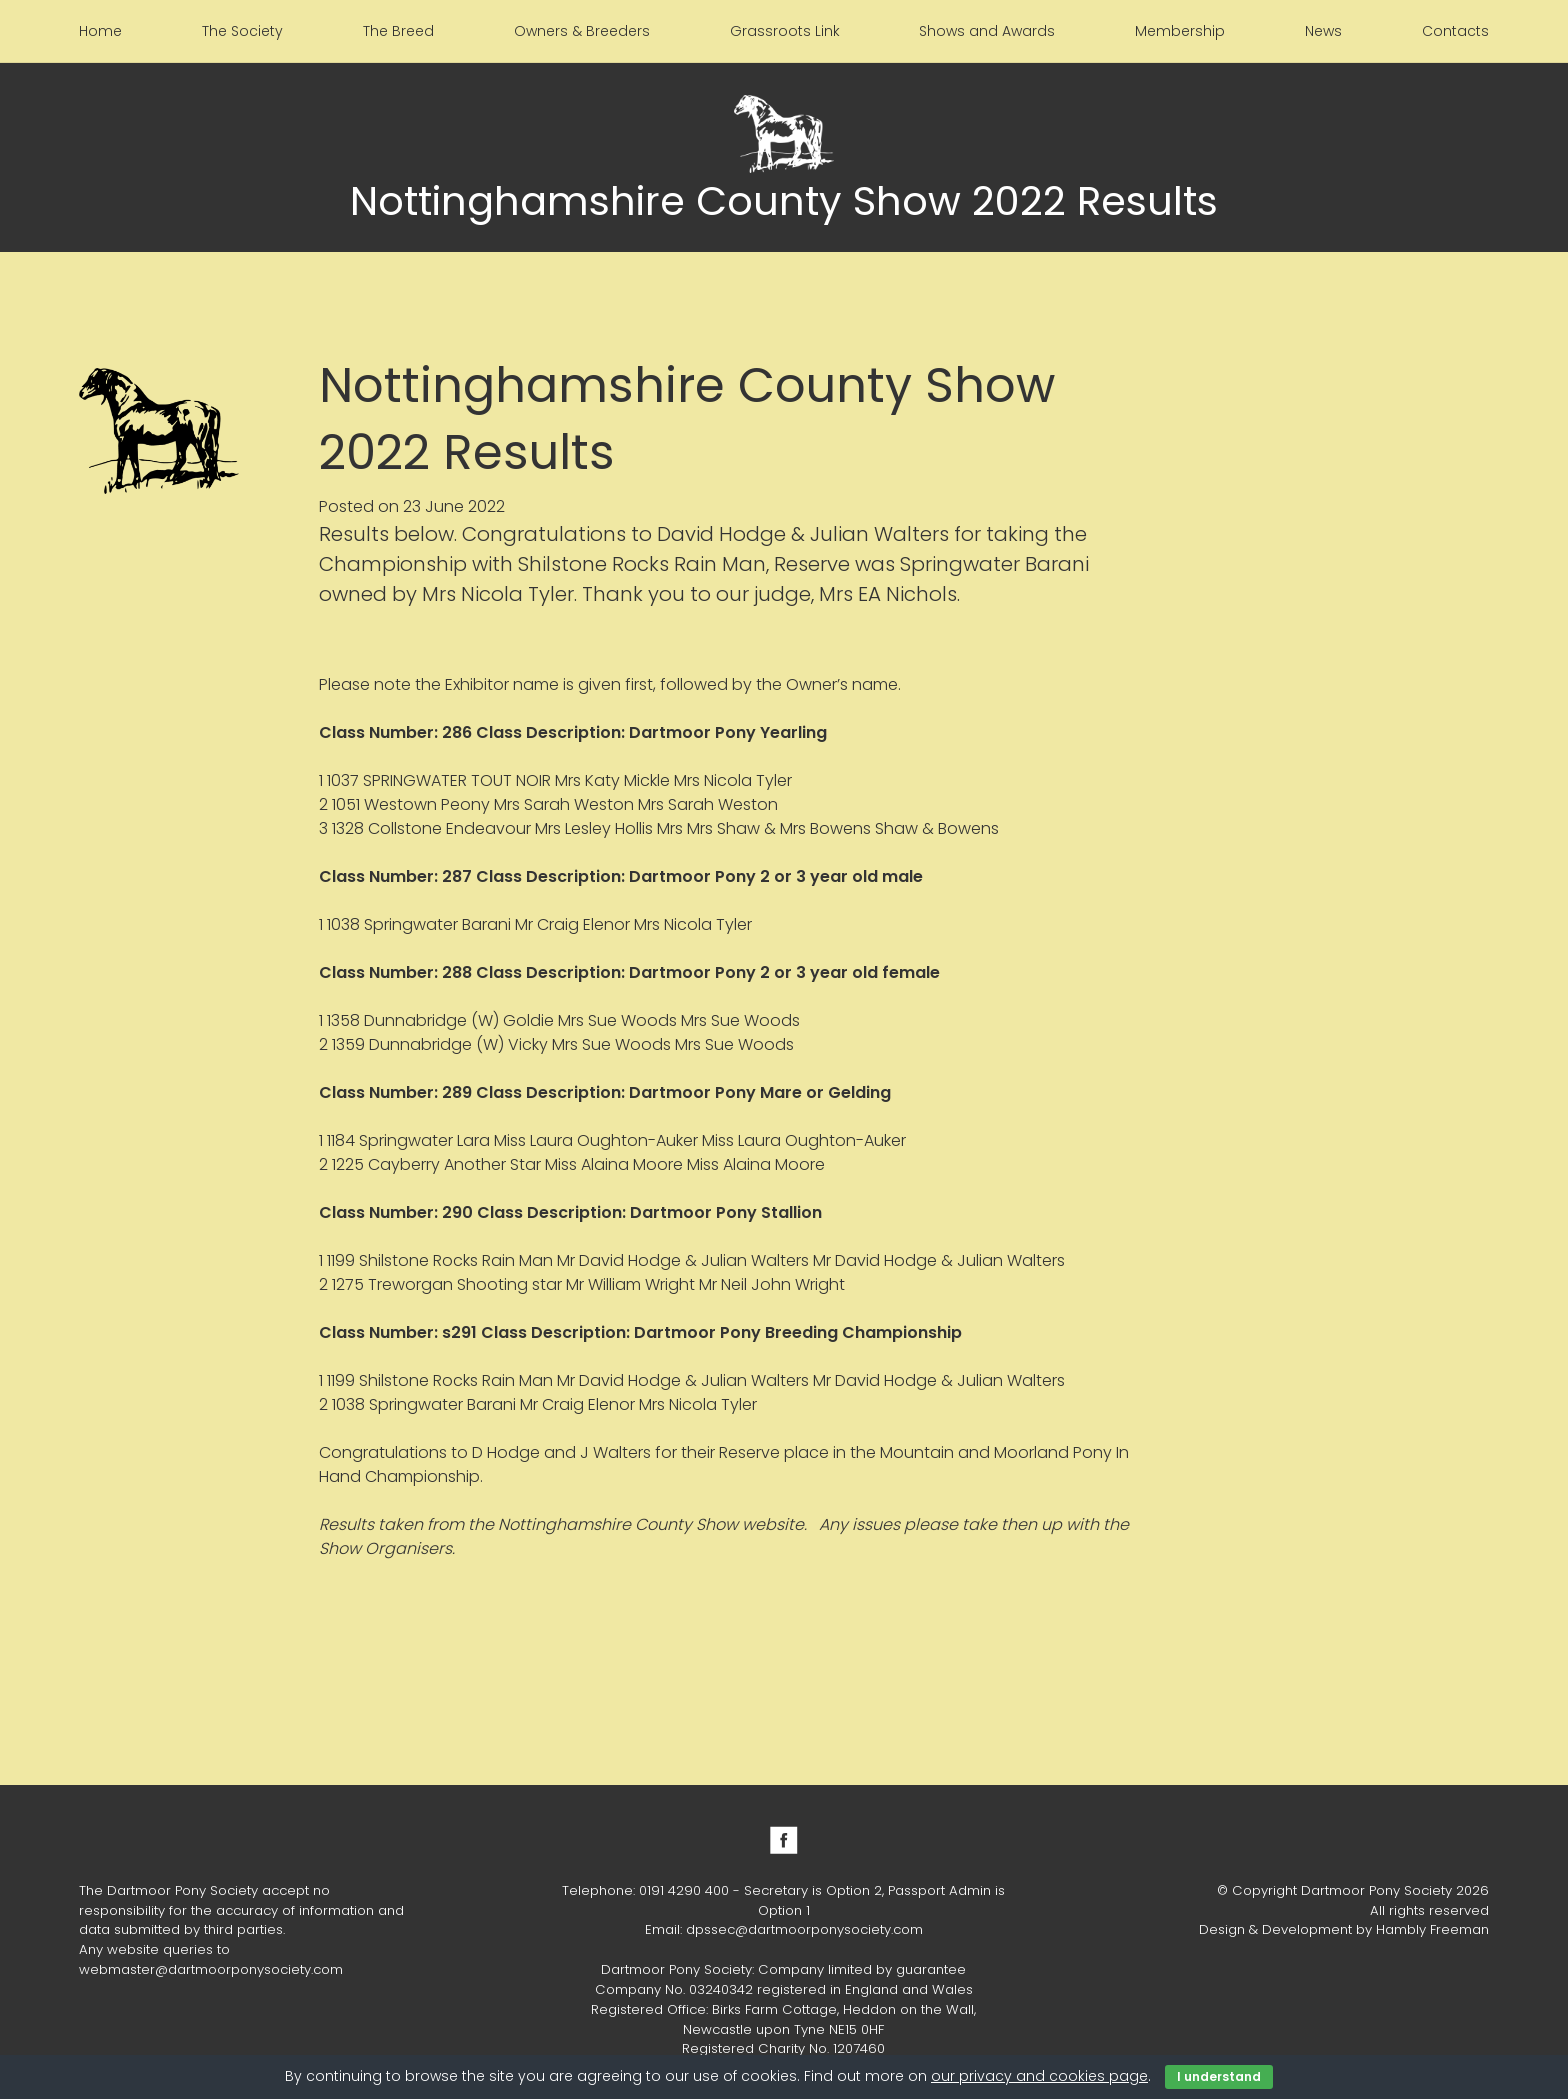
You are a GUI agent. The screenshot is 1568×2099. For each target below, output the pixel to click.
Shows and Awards (987, 31)
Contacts (1455, 31)
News (1323, 31)
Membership (1180, 31)
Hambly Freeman (1432, 1929)
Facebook (784, 1840)
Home (100, 31)
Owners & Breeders (582, 31)
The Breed (398, 31)
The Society (242, 31)
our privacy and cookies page (1039, 2076)
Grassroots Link (785, 31)
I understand (1219, 2076)
